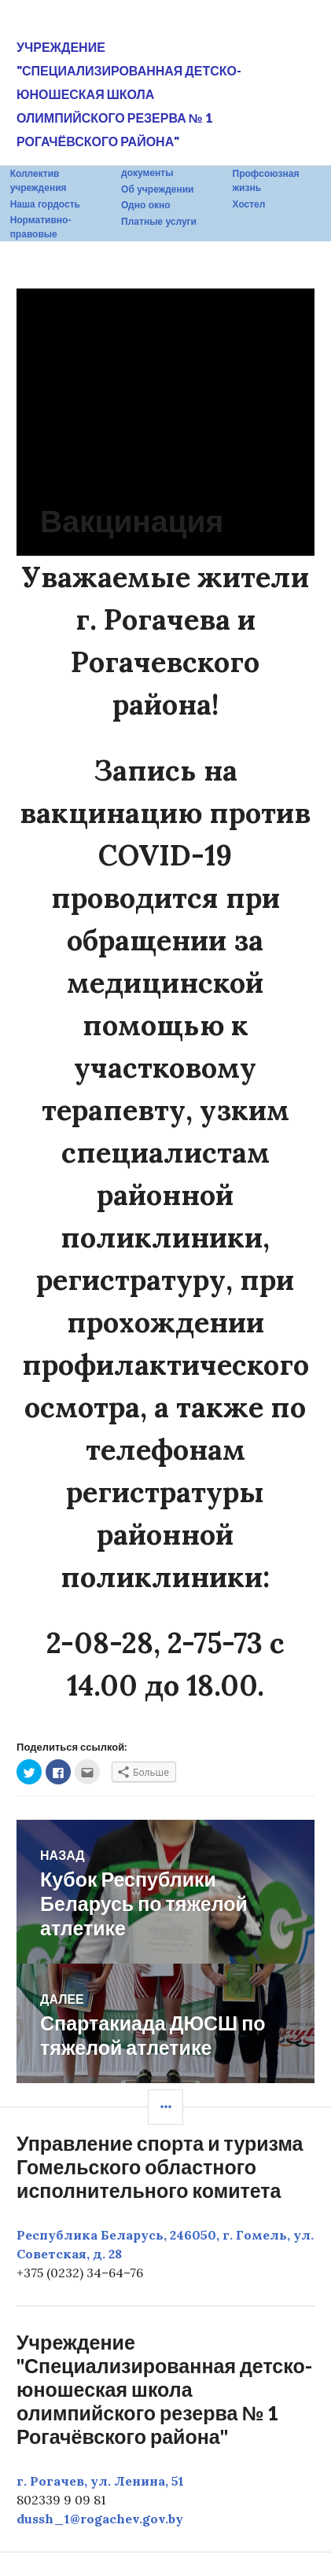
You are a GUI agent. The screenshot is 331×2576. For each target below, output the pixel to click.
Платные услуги (159, 221)
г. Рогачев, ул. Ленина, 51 (100, 2481)
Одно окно (145, 205)
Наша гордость (45, 204)
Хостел (249, 204)
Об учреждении (157, 189)
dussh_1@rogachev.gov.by (100, 2518)
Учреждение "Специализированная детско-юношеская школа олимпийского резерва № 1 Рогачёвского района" (129, 94)
